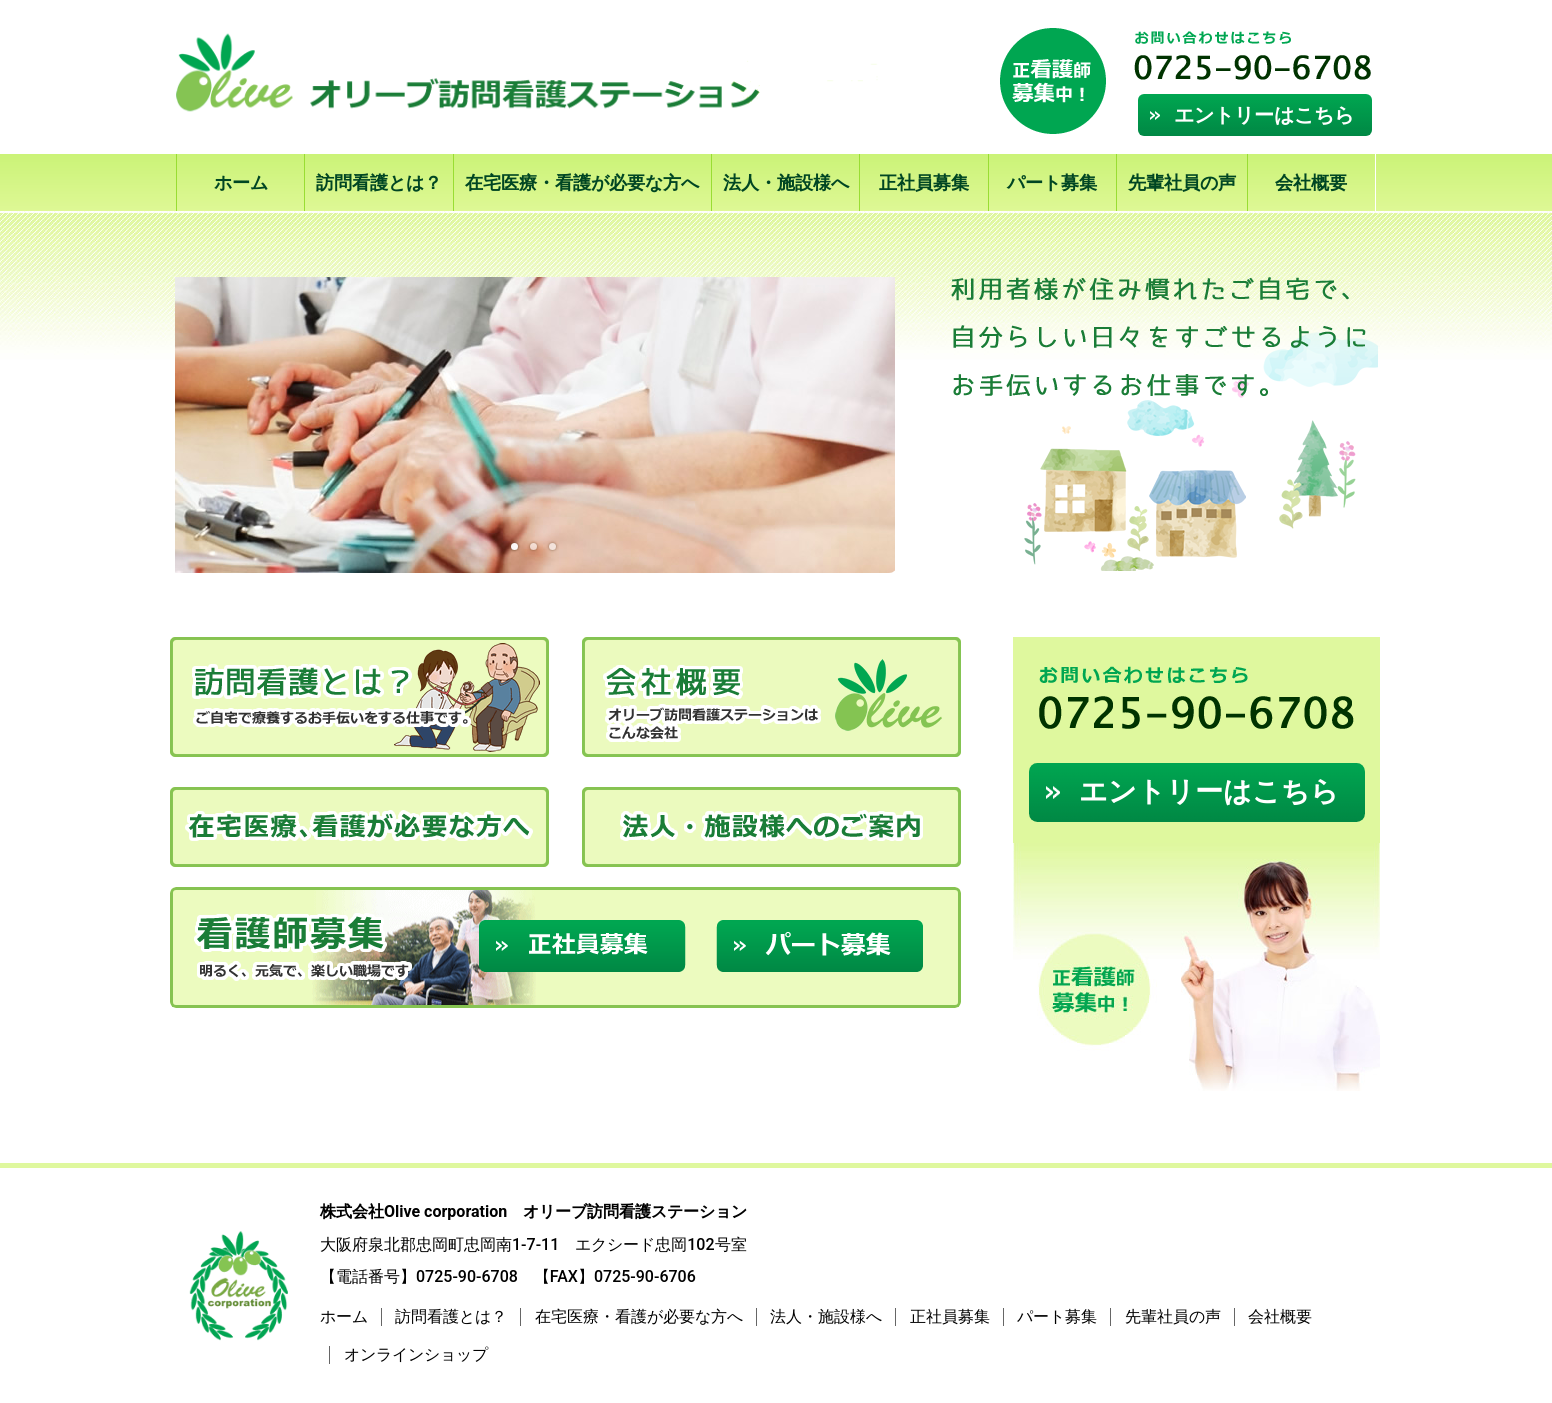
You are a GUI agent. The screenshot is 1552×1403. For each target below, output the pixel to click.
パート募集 (1052, 182)
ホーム (241, 182)
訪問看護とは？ (379, 182)
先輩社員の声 (1182, 182)
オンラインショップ (416, 1354)
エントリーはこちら (1264, 115)
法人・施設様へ (786, 182)
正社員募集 (924, 182)
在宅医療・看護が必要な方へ (582, 182)
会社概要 (1311, 182)
